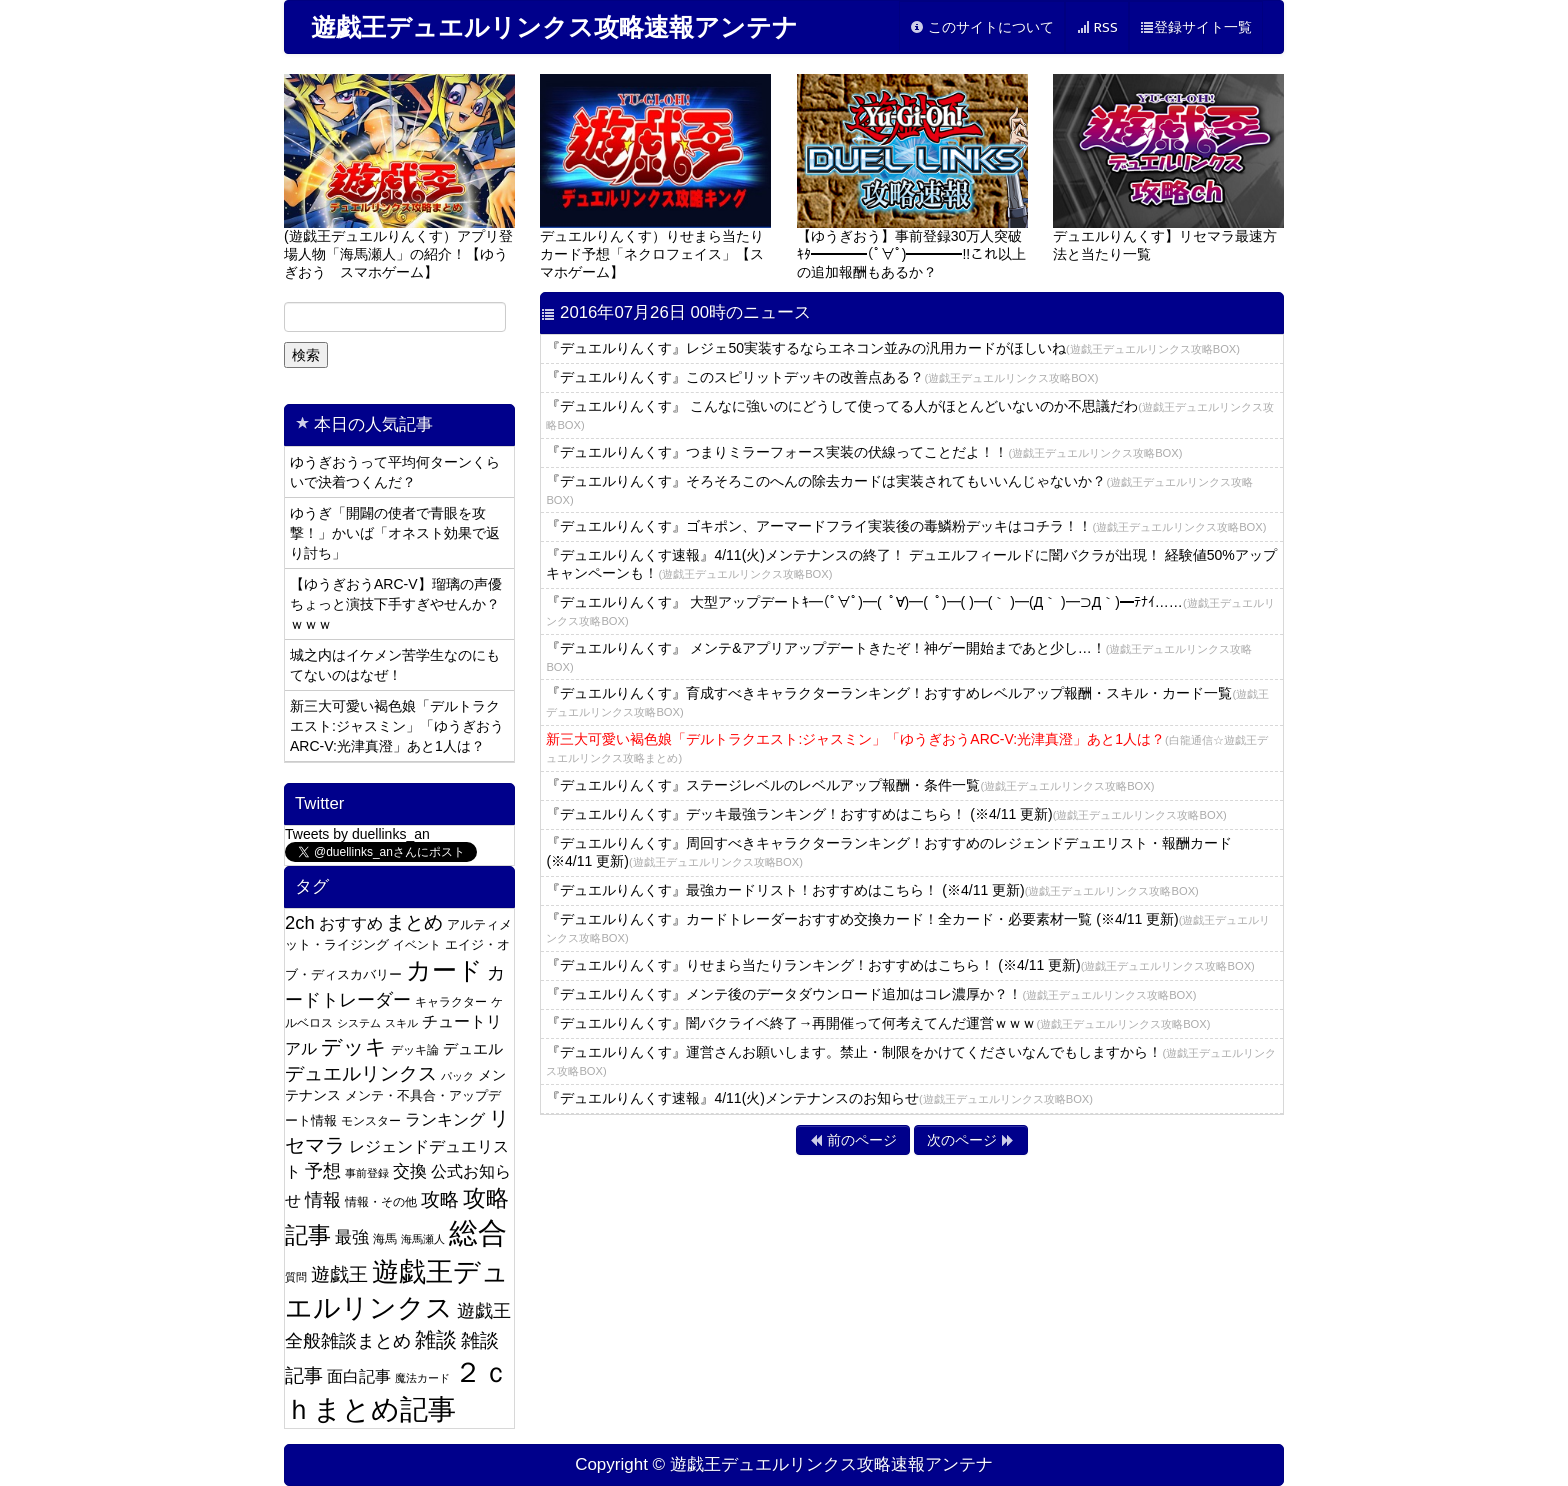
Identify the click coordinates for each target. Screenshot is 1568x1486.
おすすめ (351, 923)
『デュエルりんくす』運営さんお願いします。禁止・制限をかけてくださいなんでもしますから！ (911, 1060)
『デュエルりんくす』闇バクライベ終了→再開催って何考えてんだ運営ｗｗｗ (878, 1023)
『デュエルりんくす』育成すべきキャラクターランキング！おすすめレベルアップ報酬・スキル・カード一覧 (907, 701)
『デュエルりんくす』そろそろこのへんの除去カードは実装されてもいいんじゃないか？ (899, 489)
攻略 (440, 1199)
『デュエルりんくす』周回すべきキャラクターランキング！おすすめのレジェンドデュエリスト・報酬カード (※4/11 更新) (889, 852)
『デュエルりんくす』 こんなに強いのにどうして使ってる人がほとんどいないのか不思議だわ (910, 414)
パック (457, 1076)
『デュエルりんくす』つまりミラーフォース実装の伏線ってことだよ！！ (864, 452)
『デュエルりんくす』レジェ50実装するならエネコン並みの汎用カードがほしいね (893, 348)
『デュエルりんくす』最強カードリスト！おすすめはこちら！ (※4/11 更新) (872, 890)
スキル (401, 1023)
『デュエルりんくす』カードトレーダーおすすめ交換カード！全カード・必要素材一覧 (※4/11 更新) (908, 927)
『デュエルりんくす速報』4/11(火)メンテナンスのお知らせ (819, 1098)
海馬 (385, 1238)
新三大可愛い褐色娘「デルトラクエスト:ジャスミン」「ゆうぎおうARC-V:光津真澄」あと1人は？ (397, 726)
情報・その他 (381, 1202)
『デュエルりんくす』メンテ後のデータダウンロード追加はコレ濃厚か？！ (871, 994)
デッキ (354, 1046)
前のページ (853, 1140)
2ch (300, 922)
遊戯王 (339, 1274)
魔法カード (422, 1378)
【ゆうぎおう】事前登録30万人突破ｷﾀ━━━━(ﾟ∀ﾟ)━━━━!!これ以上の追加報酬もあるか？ (912, 177)
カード (444, 970)
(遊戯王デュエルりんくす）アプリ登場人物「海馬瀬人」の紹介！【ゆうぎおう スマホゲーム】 (399, 177)
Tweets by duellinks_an (357, 834)
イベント (417, 945)
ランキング (445, 1119)
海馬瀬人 (423, 1239)
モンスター (371, 1121)
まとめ (414, 922)
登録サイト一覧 (1196, 27)
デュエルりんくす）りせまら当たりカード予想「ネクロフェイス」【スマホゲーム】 (655, 177)
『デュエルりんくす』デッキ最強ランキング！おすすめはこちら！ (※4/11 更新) (886, 814)
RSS (1097, 27)
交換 (410, 1171)
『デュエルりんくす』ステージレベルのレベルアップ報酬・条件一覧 (850, 785)
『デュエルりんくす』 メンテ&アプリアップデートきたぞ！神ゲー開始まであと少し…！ (899, 656)
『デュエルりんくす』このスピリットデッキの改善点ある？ (822, 377)
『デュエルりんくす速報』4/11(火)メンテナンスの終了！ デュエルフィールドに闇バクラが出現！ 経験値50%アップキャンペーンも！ (911, 564)
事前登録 (367, 1173)
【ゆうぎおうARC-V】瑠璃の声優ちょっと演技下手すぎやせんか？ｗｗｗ (396, 604)
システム (359, 1023)
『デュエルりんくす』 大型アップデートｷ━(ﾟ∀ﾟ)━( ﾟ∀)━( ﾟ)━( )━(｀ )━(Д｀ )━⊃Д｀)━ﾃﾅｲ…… (910, 610)
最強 (352, 1237)
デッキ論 (415, 1050)
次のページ (971, 1140)
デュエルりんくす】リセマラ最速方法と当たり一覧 (1168, 168)
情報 (323, 1199)
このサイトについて (982, 27)
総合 (478, 1232)
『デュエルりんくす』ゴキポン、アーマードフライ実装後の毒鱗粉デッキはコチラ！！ (906, 526)
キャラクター (451, 1001)
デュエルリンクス (361, 1073)
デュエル (473, 1048)
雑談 (436, 1339)
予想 (323, 1171)
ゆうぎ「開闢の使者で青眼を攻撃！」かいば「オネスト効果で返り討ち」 (395, 533)
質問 (296, 1277)
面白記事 (359, 1376)
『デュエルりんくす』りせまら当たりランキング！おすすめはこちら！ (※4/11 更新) (900, 965)
